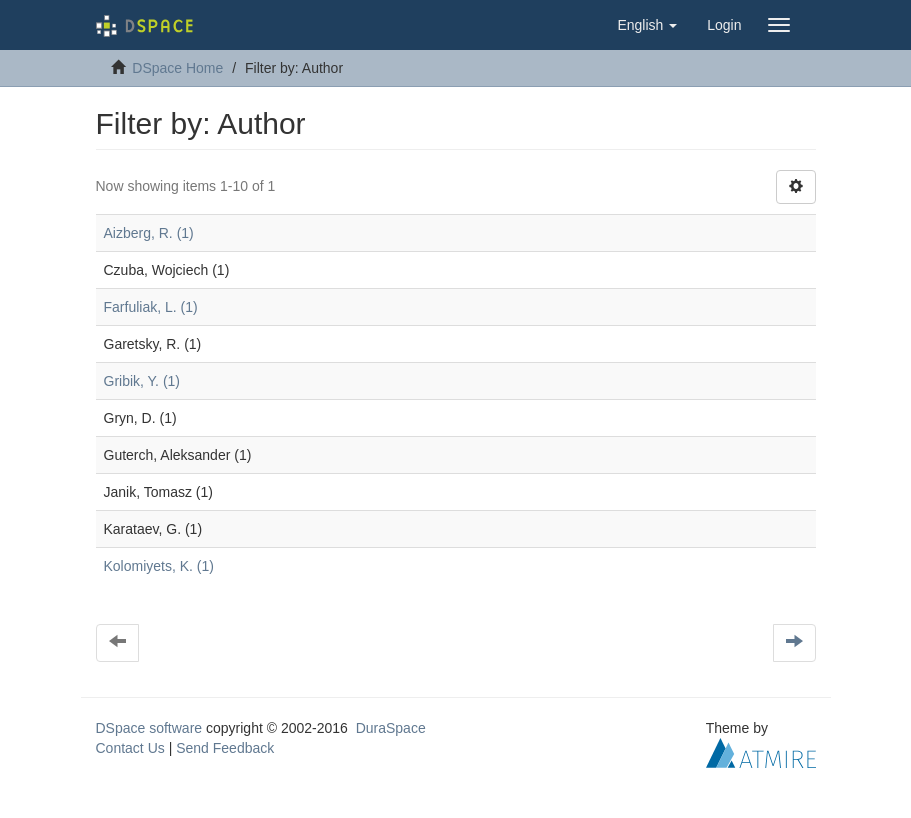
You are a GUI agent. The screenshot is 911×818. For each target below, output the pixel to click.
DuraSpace (391, 728)
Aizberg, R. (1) (149, 233)
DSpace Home (177, 68)
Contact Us (130, 748)
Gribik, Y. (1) (142, 381)
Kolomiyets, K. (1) (159, 566)
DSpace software (149, 728)
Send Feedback (225, 748)
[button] (647, 25)
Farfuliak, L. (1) (151, 307)
